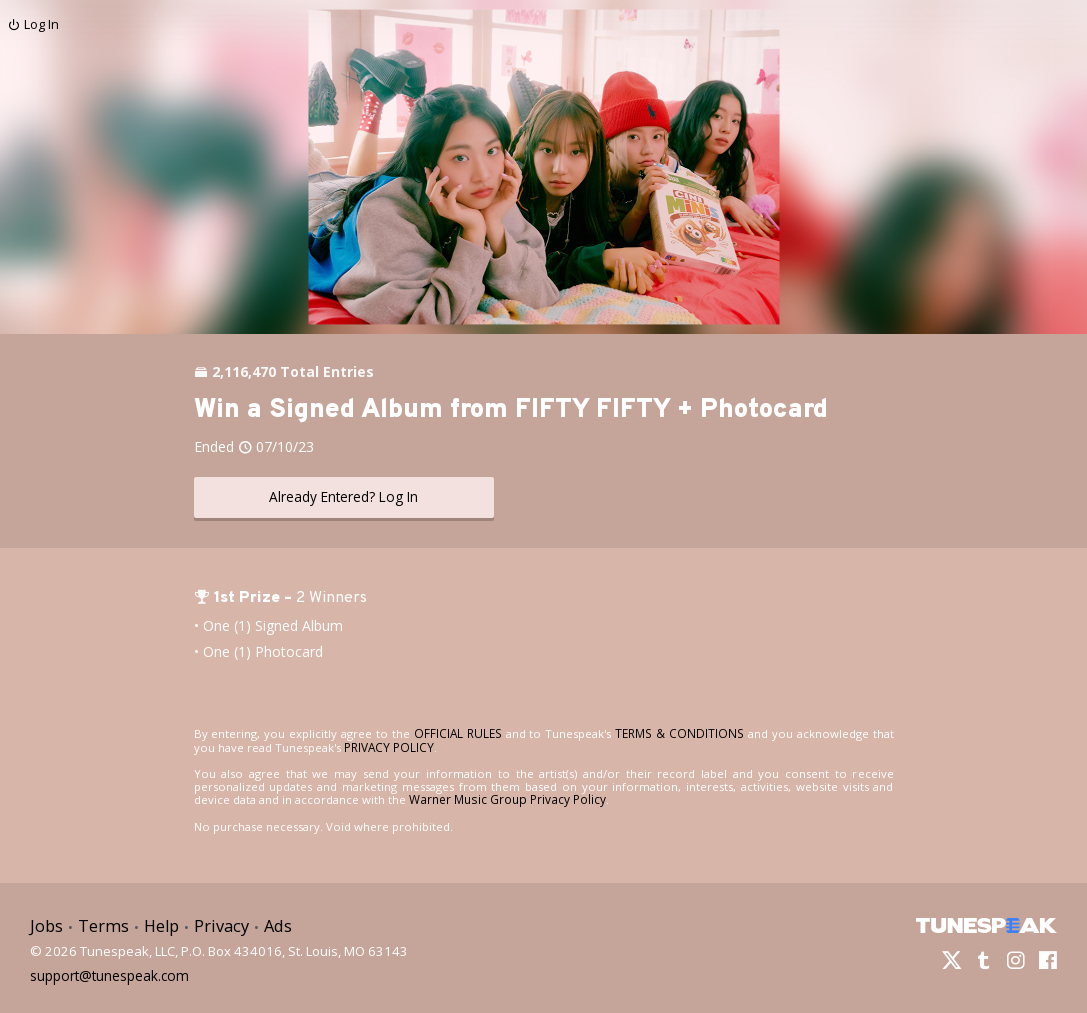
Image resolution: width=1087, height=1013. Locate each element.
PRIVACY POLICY (363, 745)
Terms (101, 924)
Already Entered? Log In (344, 496)
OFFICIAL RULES (450, 732)
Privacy (216, 924)
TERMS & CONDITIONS (662, 732)
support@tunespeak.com (107, 970)
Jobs (46, 924)
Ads (270, 924)
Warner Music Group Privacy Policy (504, 798)
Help (157, 924)
